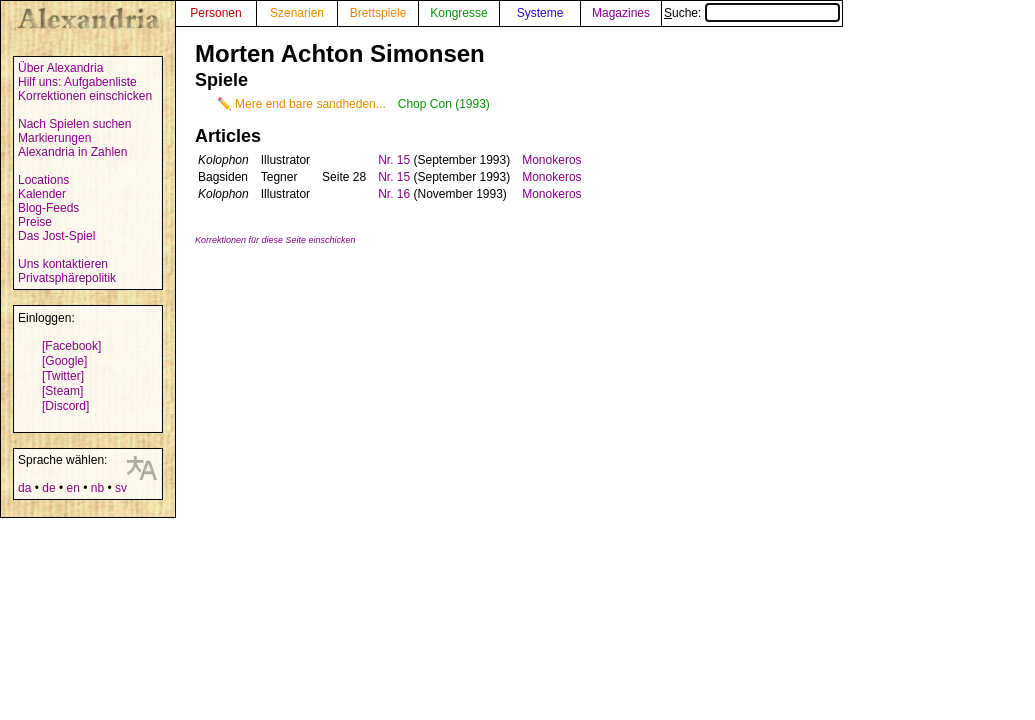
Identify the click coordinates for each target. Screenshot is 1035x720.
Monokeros (551, 160)
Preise (35, 222)
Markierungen (54, 138)
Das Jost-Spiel (56, 236)
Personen (215, 13)
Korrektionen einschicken (85, 96)
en (72, 488)
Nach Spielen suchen (74, 124)
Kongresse (458, 13)
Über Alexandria (60, 68)
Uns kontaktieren (63, 264)
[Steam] (62, 391)
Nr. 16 (394, 194)
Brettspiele (378, 13)
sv (121, 488)
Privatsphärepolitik (67, 278)
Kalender (42, 194)
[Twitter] (63, 376)
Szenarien (297, 13)
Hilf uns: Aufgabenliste (77, 82)
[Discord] (65, 406)
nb (97, 488)
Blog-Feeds (48, 208)
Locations (43, 180)
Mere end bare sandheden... (310, 104)
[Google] (64, 361)
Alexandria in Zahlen (72, 152)
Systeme (540, 13)
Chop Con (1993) (444, 104)
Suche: (752, 13)
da (24, 488)
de (48, 488)
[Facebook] (71, 346)
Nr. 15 (394, 160)
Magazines (621, 13)
